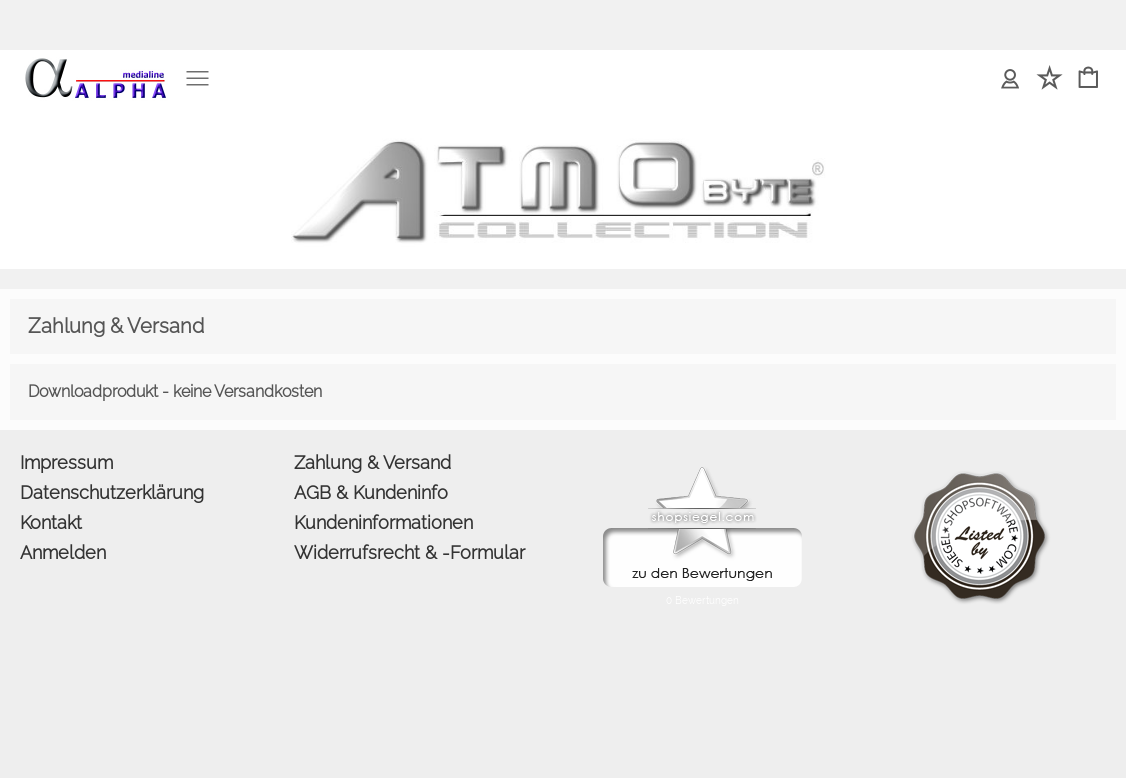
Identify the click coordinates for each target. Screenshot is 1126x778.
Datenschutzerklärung (112, 492)
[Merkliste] (1049, 79)
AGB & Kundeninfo (371, 492)
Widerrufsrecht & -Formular (409, 552)
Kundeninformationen (383, 522)
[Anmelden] (1010, 79)
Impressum (66, 462)
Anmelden (63, 552)
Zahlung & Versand (372, 462)
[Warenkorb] (1088, 79)
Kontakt (51, 522)
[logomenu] (95, 66)
